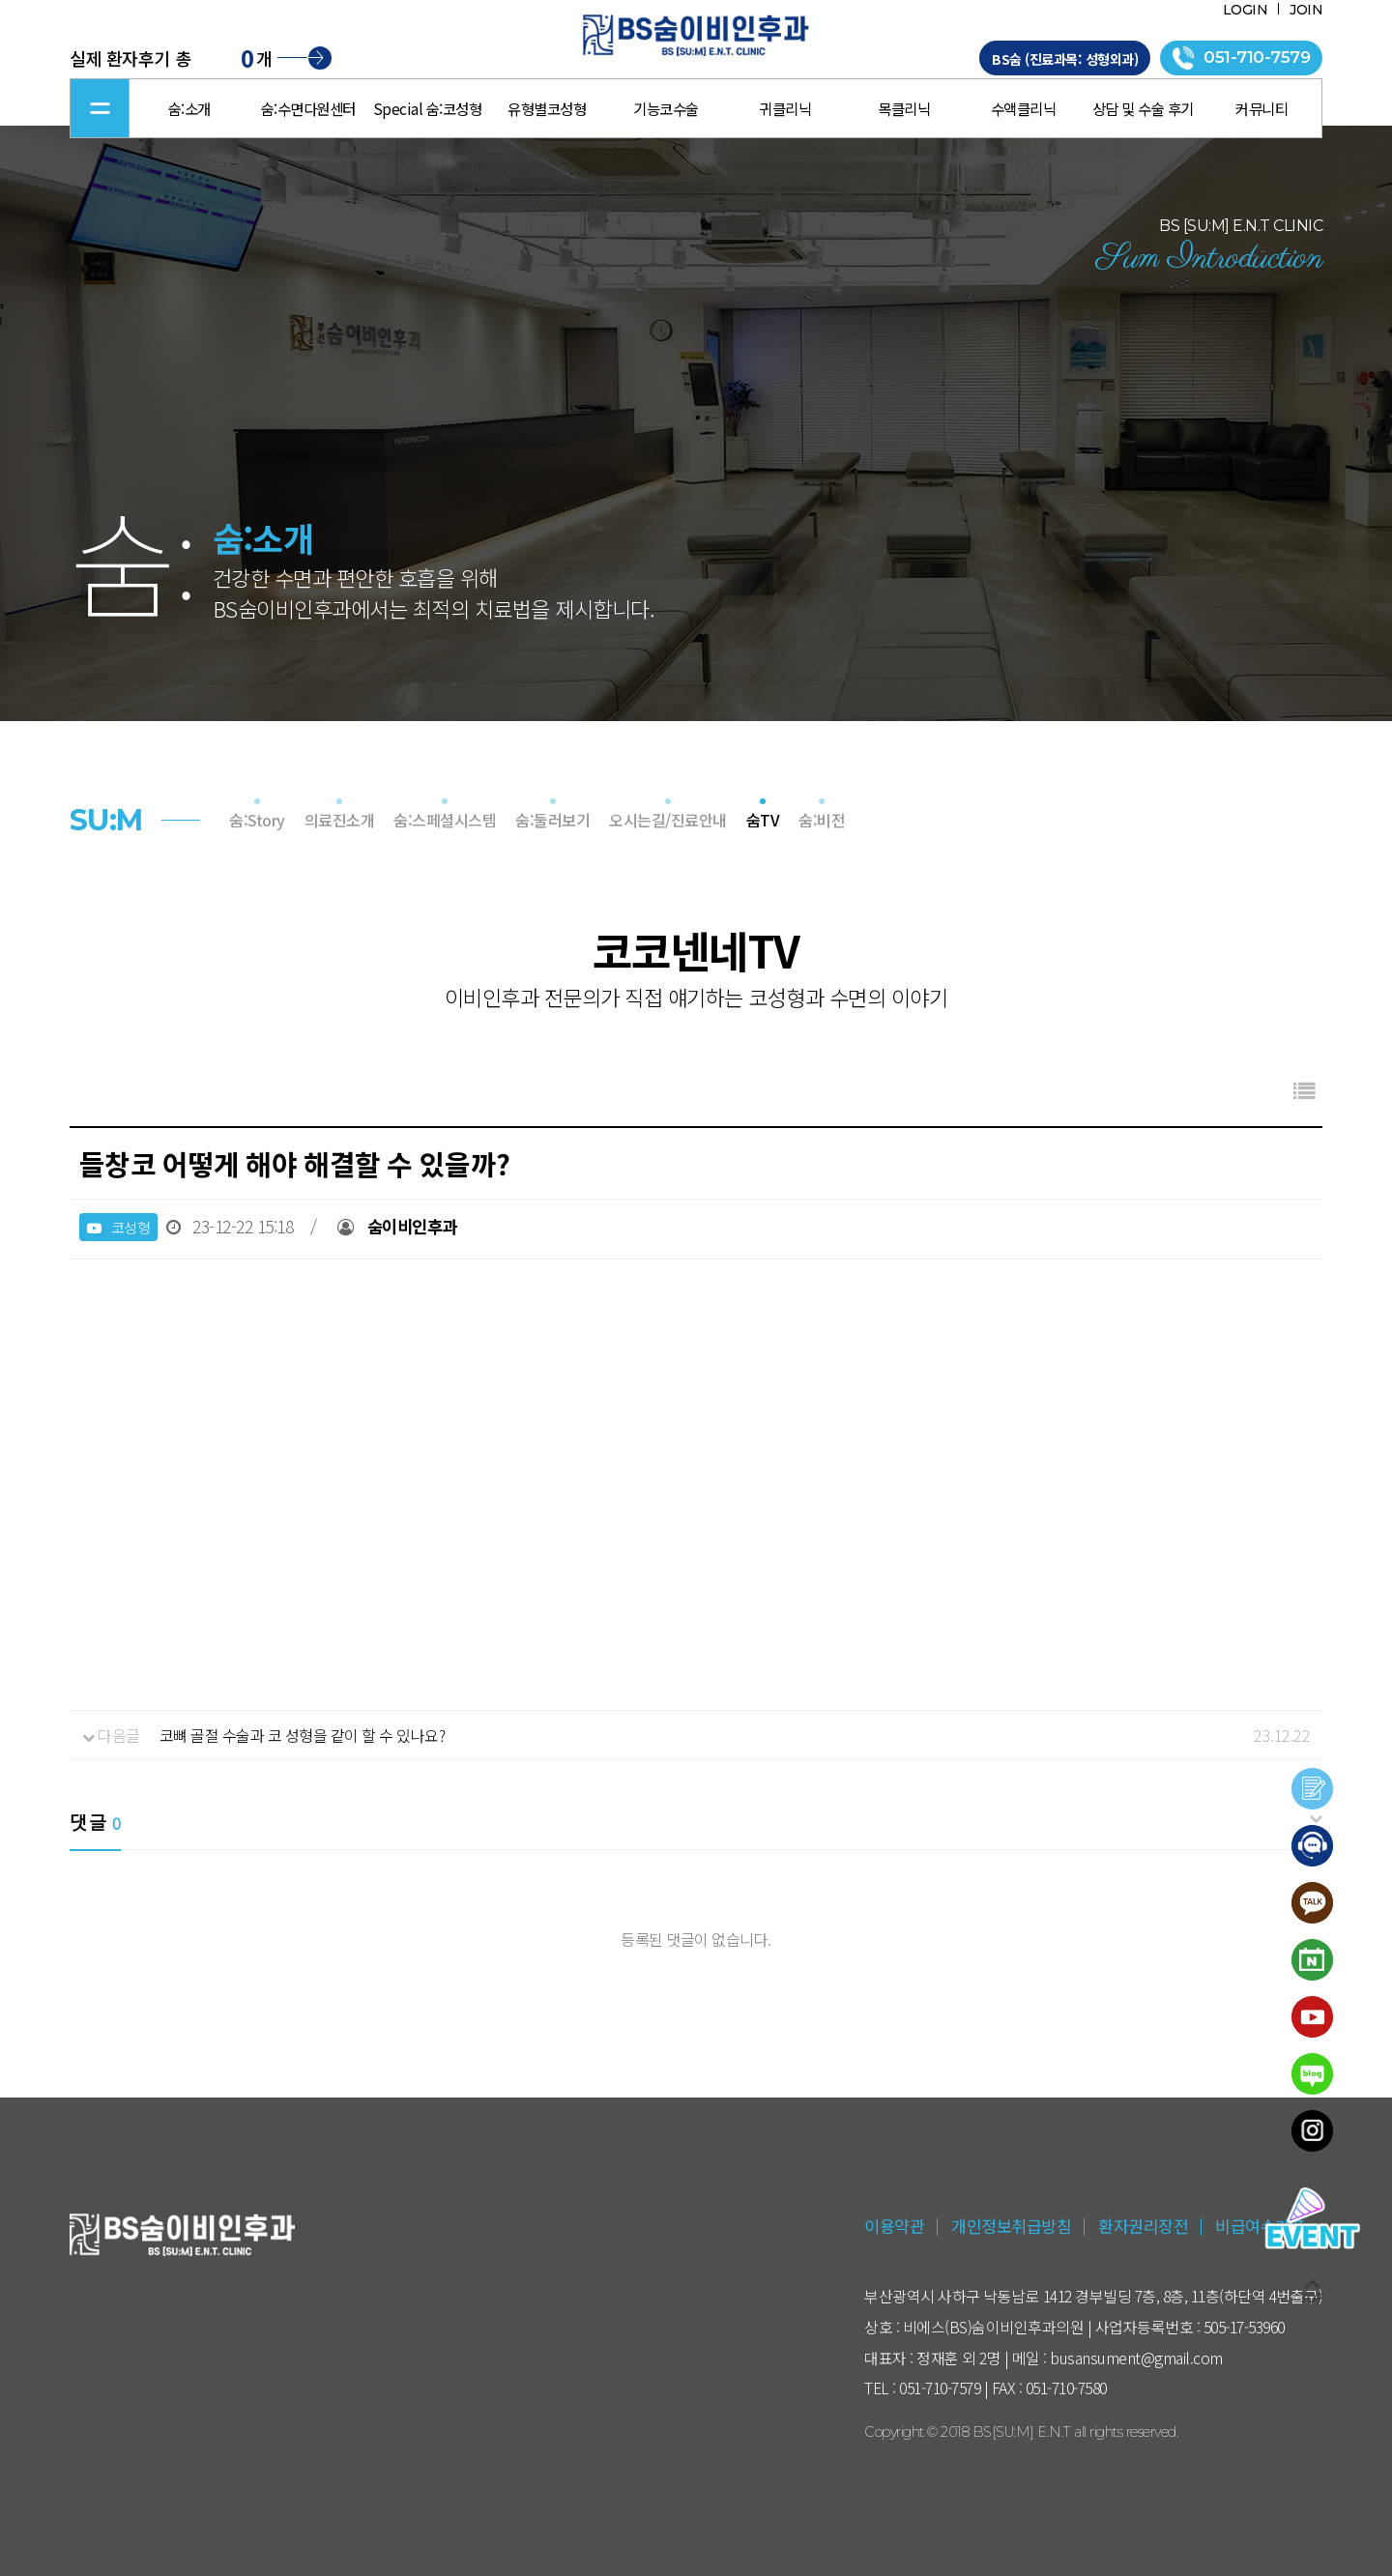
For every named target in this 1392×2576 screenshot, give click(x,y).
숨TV (763, 819)
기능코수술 (666, 108)
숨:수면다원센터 (308, 108)
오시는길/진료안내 (668, 819)
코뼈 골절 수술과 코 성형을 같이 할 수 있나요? (303, 1735)
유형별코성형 (547, 108)
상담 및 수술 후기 (1143, 108)
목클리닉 (904, 108)
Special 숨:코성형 (427, 108)
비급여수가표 (1260, 2226)
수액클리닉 (1024, 108)
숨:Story (257, 819)
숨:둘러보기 (552, 819)
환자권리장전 (1143, 2226)
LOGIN (1245, 9)
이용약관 (894, 2226)
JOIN (1306, 9)
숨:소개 (189, 108)
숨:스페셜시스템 (444, 819)
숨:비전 (821, 819)
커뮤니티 (1261, 108)
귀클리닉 (785, 108)
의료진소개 (339, 819)
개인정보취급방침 (1011, 2226)
